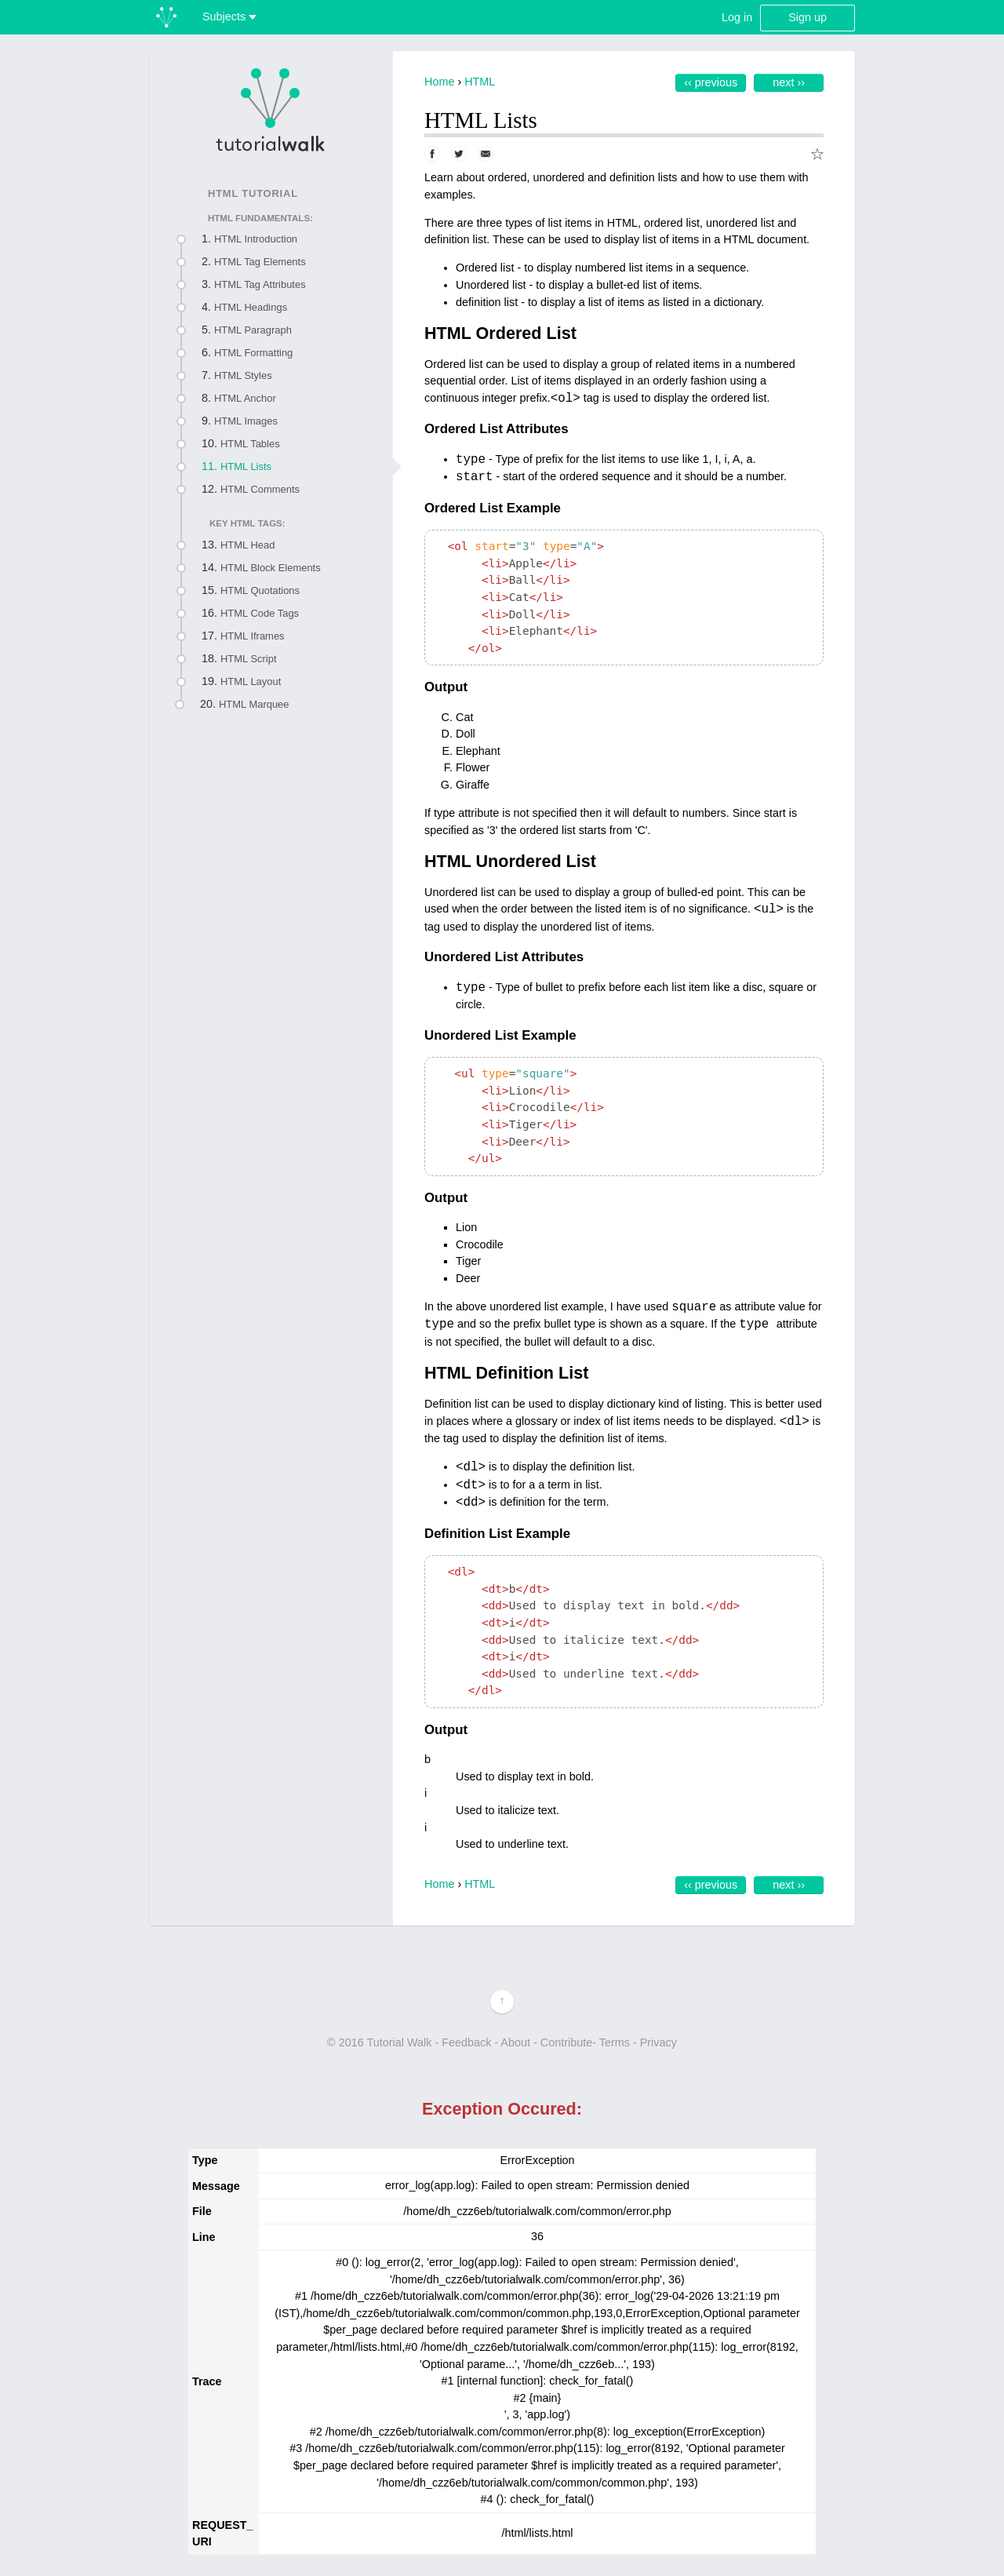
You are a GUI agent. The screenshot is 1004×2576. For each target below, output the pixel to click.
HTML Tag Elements (260, 262)
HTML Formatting (253, 353)
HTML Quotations (260, 590)
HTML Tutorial (253, 193)
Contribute (566, 2042)
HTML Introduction (255, 239)
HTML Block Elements (270, 568)
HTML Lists (245, 466)
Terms (614, 2042)
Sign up (807, 17)
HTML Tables (250, 444)
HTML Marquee (254, 704)
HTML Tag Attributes (260, 284)
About (515, 2042)
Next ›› (789, 82)
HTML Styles (243, 375)
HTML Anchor (245, 398)
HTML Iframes (252, 636)
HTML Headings (250, 307)
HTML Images (246, 421)
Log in (737, 17)
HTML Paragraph (253, 330)
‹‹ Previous (710, 82)
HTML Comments (260, 489)
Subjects (229, 16)
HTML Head (247, 545)
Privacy (658, 2042)
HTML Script (248, 659)
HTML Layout (250, 681)
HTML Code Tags (259, 613)
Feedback (466, 2042)
